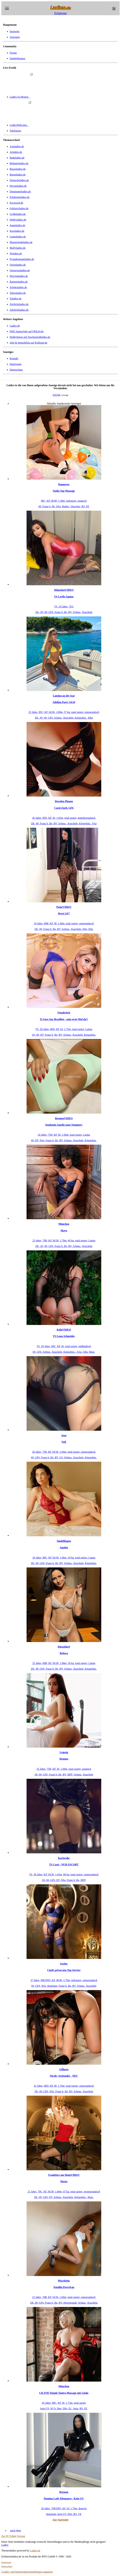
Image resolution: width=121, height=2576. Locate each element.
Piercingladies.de (19, 276)
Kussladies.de (17, 231)
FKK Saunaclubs (26, 331)
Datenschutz (16, 369)
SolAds (56, 394)
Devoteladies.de (18, 185)
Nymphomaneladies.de (22, 259)
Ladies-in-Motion (45, 96)
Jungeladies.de (17, 225)
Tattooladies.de (18, 293)
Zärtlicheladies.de (19, 309)
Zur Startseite (60, 2519)
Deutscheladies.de (19, 180)
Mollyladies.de (18, 247)
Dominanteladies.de (20, 191)
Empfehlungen (17, 58)
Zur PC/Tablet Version (13, 2536)
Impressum (15, 364)
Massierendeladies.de (21, 242)
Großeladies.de (18, 214)
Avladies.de (16, 152)
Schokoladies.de (18, 287)
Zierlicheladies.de (19, 304)
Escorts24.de (16, 202)
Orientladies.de (18, 264)
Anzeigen (15, 37)
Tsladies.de (15, 298)
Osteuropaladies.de (20, 270)
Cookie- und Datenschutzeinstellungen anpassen (27, 2571)
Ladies (4, 2545)
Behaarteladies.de (19, 163)
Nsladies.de (16, 253)
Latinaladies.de (18, 236)
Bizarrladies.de (18, 169)
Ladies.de (15, 325)
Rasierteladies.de (19, 281)
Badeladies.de (17, 157)
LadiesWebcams (44, 125)
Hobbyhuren (30, 337)
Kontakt (14, 358)
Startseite (15, 31)
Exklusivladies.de (19, 208)
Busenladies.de (18, 174)
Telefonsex (15, 130)
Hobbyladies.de (18, 219)
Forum (13, 52)
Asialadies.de (17, 146)
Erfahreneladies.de (19, 197)
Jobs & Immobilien (28, 342)
